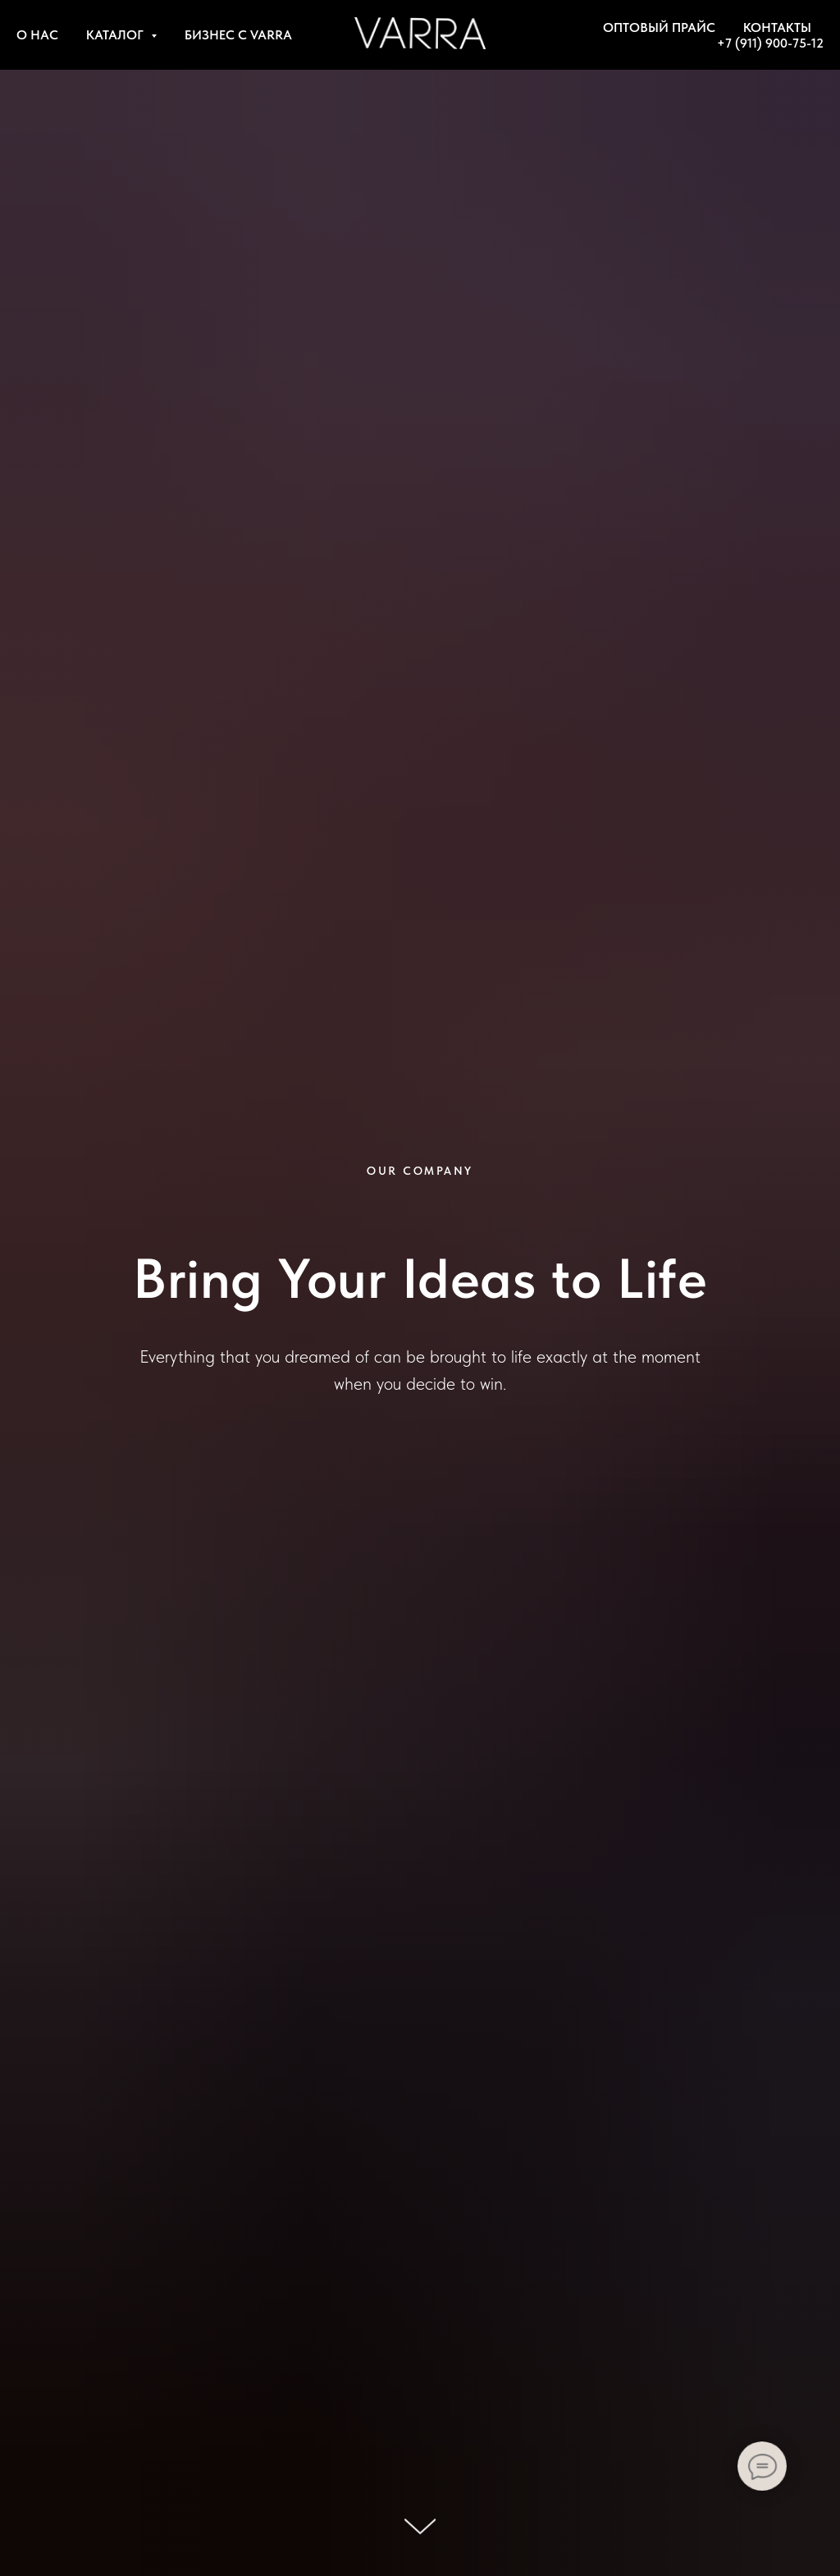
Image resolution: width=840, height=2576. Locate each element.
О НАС (37, 35)
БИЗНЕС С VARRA (238, 35)
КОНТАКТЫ (777, 27)
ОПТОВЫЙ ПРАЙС (659, 27)
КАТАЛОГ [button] (116, 35)
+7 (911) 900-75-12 (770, 43)
